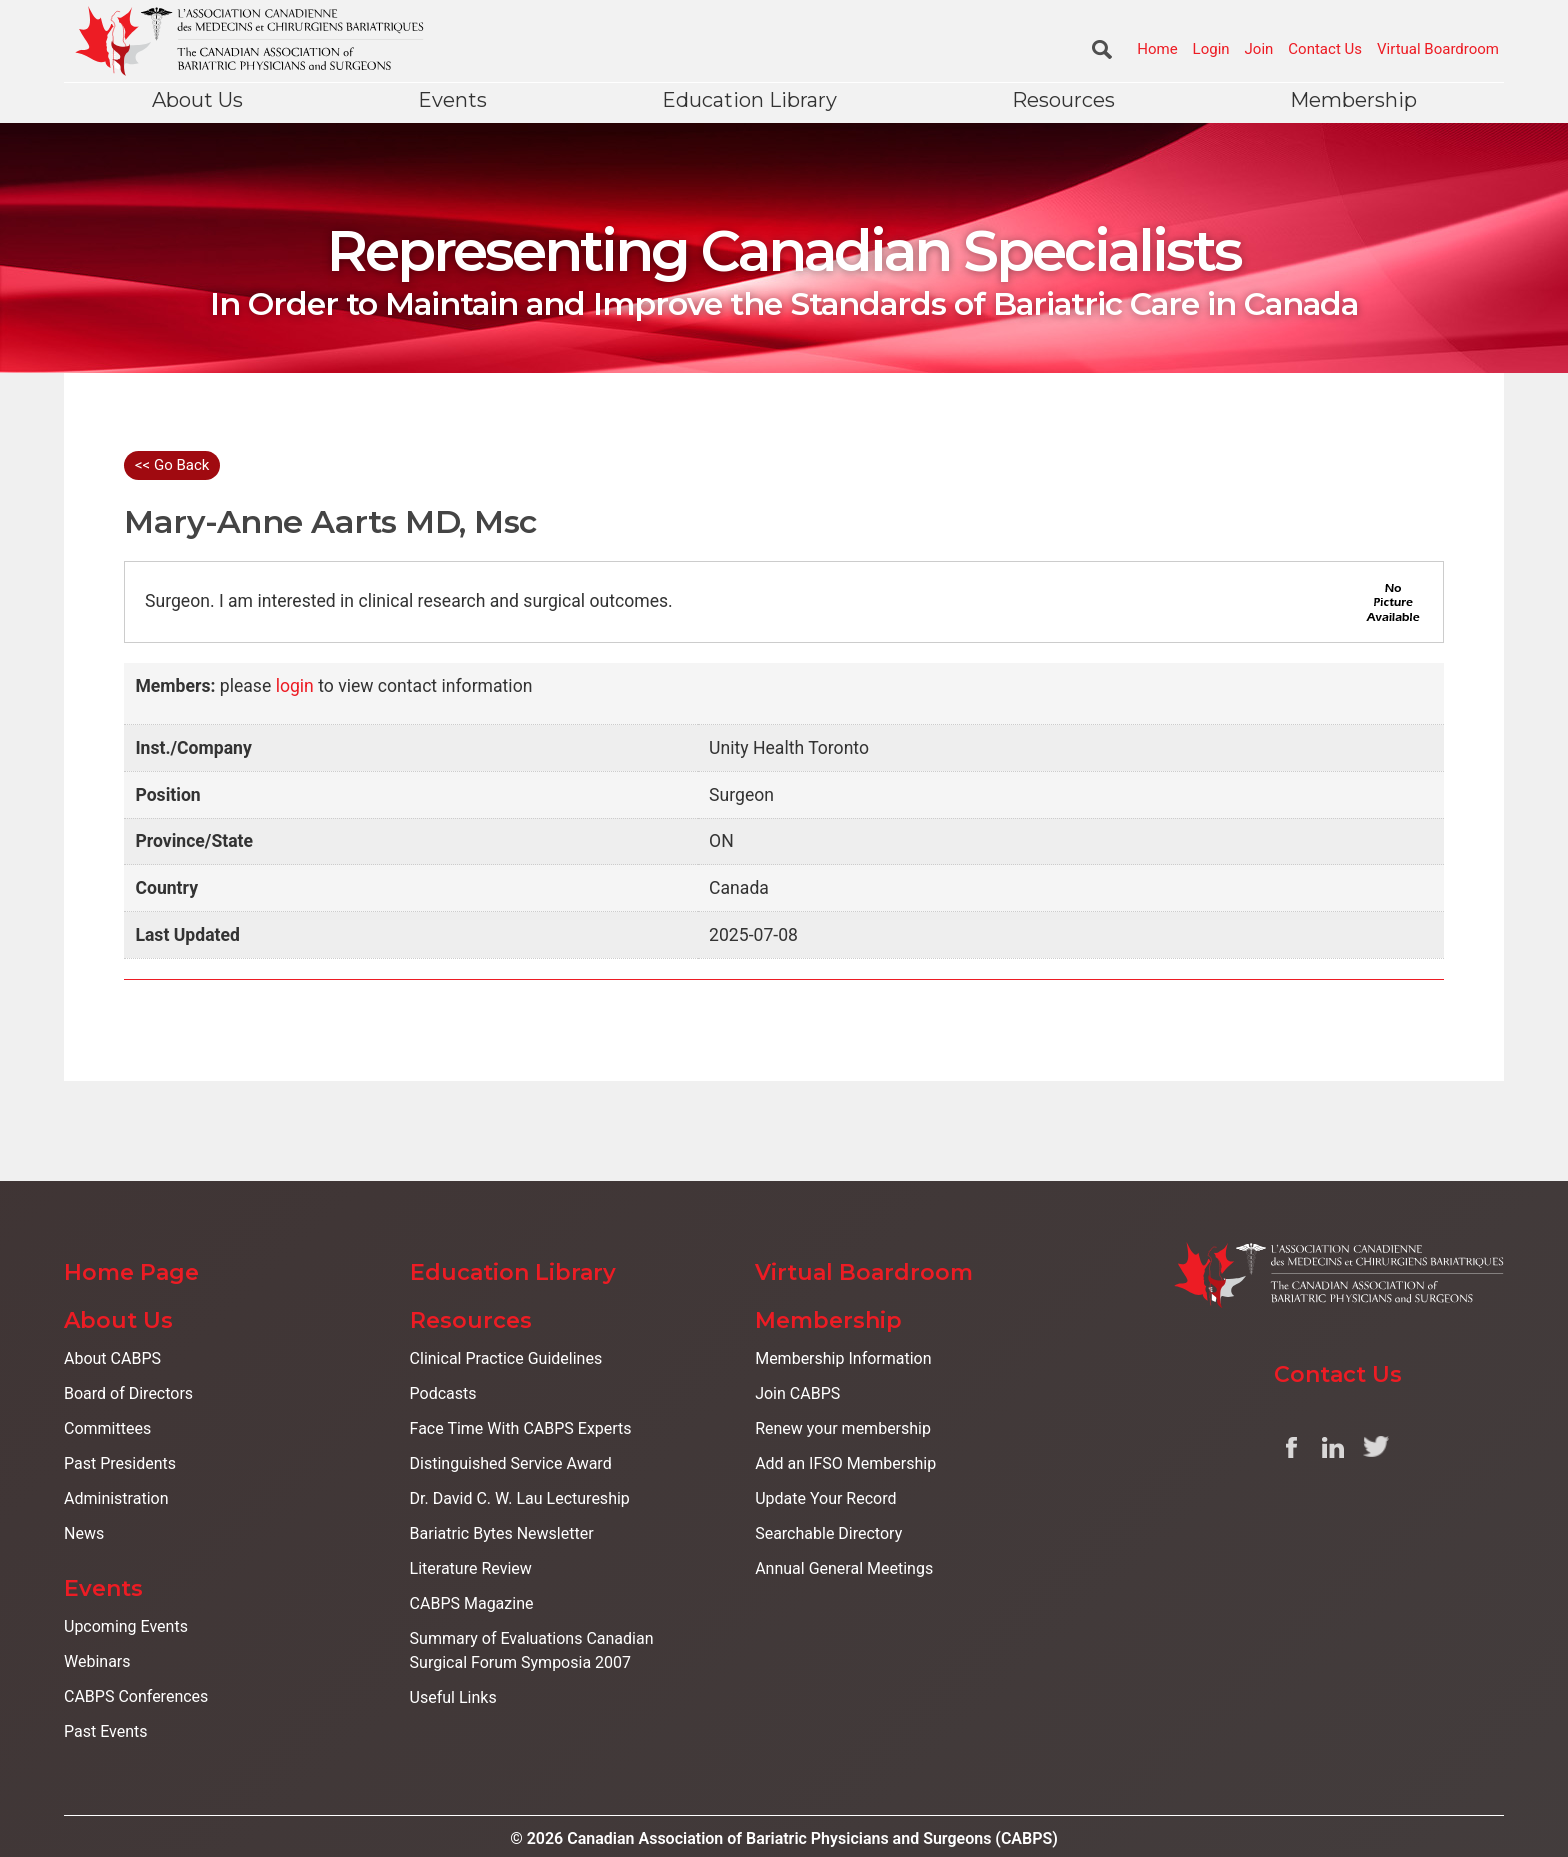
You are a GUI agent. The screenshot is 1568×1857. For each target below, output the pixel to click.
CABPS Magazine (472, 1603)
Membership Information (843, 1358)
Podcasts (443, 1393)
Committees (107, 1428)
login (295, 686)
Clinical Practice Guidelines (506, 1358)
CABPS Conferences (136, 1696)
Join (1259, 49)
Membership (1353, 100)
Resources (1063, 100)
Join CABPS (797, 1393)
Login (1211, 49)
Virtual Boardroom (1438, 49)
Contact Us (1325, 49)
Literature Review (471, 1568)
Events (452, 100)
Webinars (97, 1661)
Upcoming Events (126, 1626)
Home (1157, 49)
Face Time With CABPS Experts (521, 1428)
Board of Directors (128, 1393)
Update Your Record (825, 1498)
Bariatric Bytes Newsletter (502, 1533)
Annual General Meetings (844, 1568)
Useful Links (453, 1697)
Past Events (106, 1731)
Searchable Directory (828, 1533)
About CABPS (112, 1358)
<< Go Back (172, 465)
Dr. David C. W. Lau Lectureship (520, 1498)
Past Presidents (120, 1463)
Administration (116, 1498)
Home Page (131, 1272)
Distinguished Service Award (511, 1463)
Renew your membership (843, 1428)
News (84, 1533)
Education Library (749, 100)
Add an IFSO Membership (845, 1463)
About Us (197, 100)
